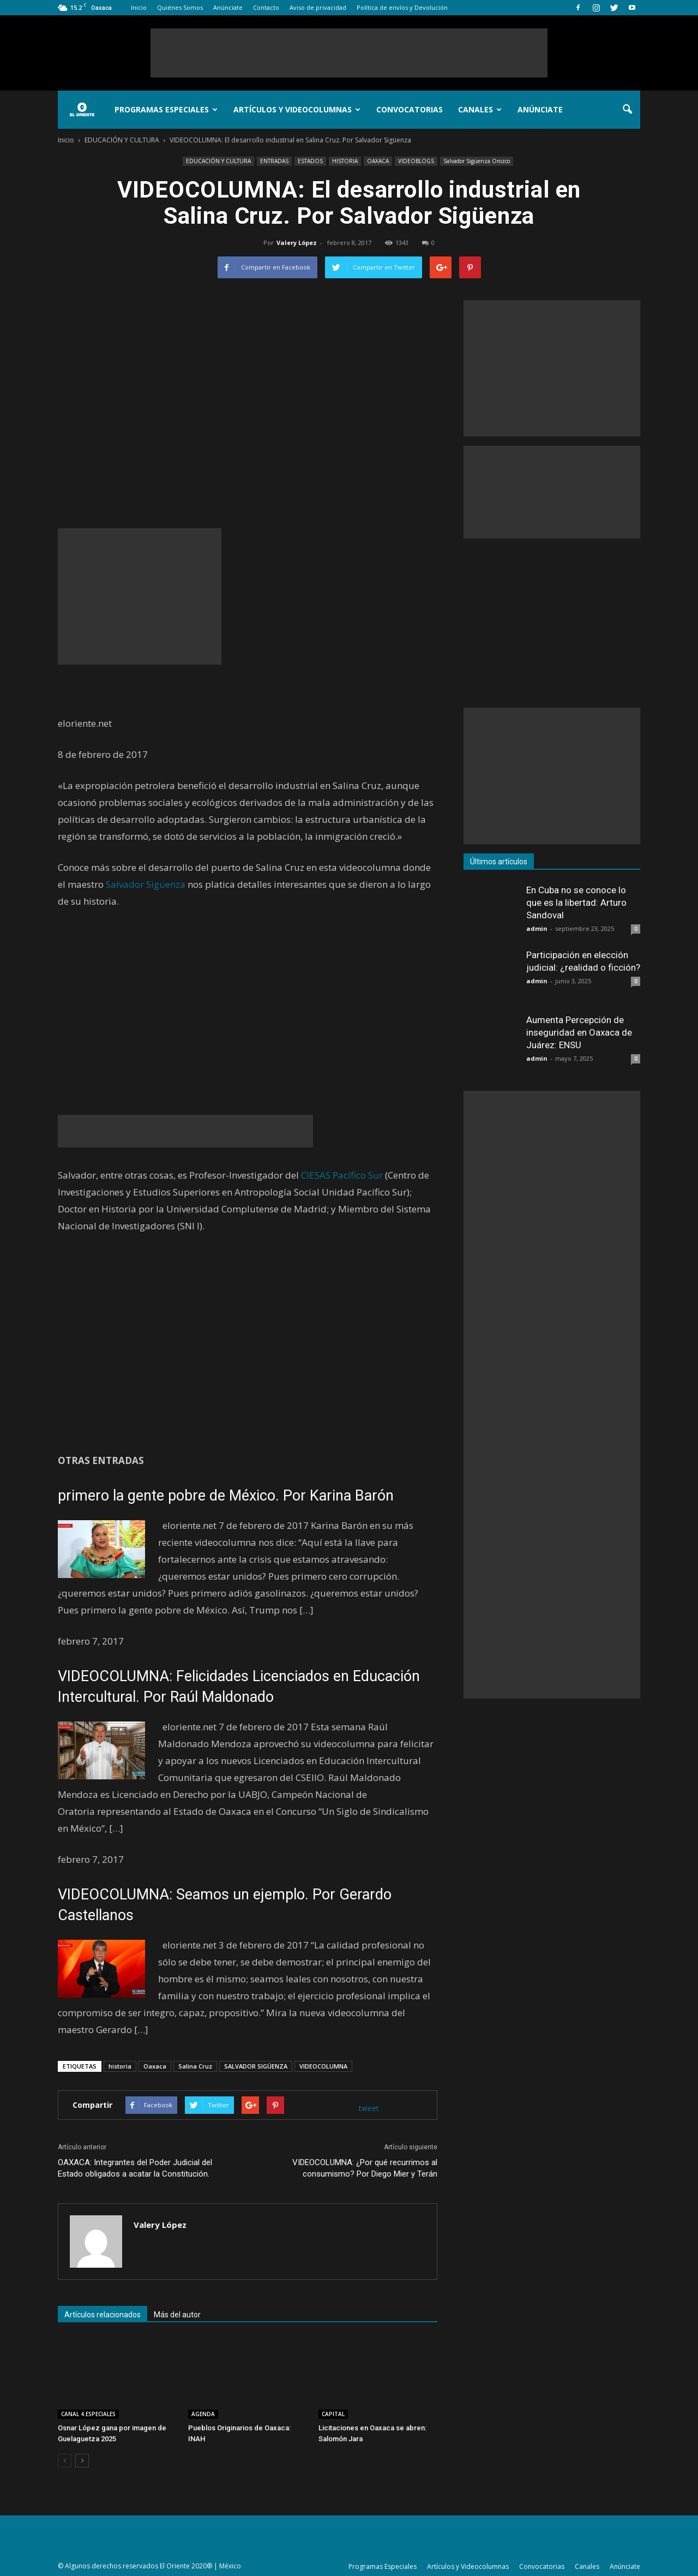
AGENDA (203, 2414)
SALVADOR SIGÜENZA (255, 2066)
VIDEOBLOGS (416, 161)
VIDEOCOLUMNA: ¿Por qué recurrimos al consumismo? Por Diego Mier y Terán (364, 2168)
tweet (369, 2108)
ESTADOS (310, 161)
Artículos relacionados (102, 2314)
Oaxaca (154, 2066)
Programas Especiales (166, 109)
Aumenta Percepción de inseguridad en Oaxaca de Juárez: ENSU (579, 1032)
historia (120, 2066)
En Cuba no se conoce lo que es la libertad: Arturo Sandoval (576, 902)
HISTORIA (345, 161)
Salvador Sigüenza (145, 884)
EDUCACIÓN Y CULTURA (218, 161)
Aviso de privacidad (318, 7)
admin (536, 928)
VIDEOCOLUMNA (323, 2066)
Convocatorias (409, 109)
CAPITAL (333, 2414)
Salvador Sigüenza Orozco (476, 161)
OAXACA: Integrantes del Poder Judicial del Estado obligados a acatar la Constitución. (135, 2168)
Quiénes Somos (180, 7)
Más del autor (177, 2314)
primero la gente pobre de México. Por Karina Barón (226, 1495)
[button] (627, 110)
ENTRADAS (274, 161)
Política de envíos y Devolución (402, 7)
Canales (480, 109)
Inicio (139, 7)
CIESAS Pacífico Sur (342, 1175)
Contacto (266, 7)
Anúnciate (228, 7)
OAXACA (378, 161)
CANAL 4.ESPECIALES (88, 2414)
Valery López (296, 242)
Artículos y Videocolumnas (296, 109)
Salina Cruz (195, 2066)
